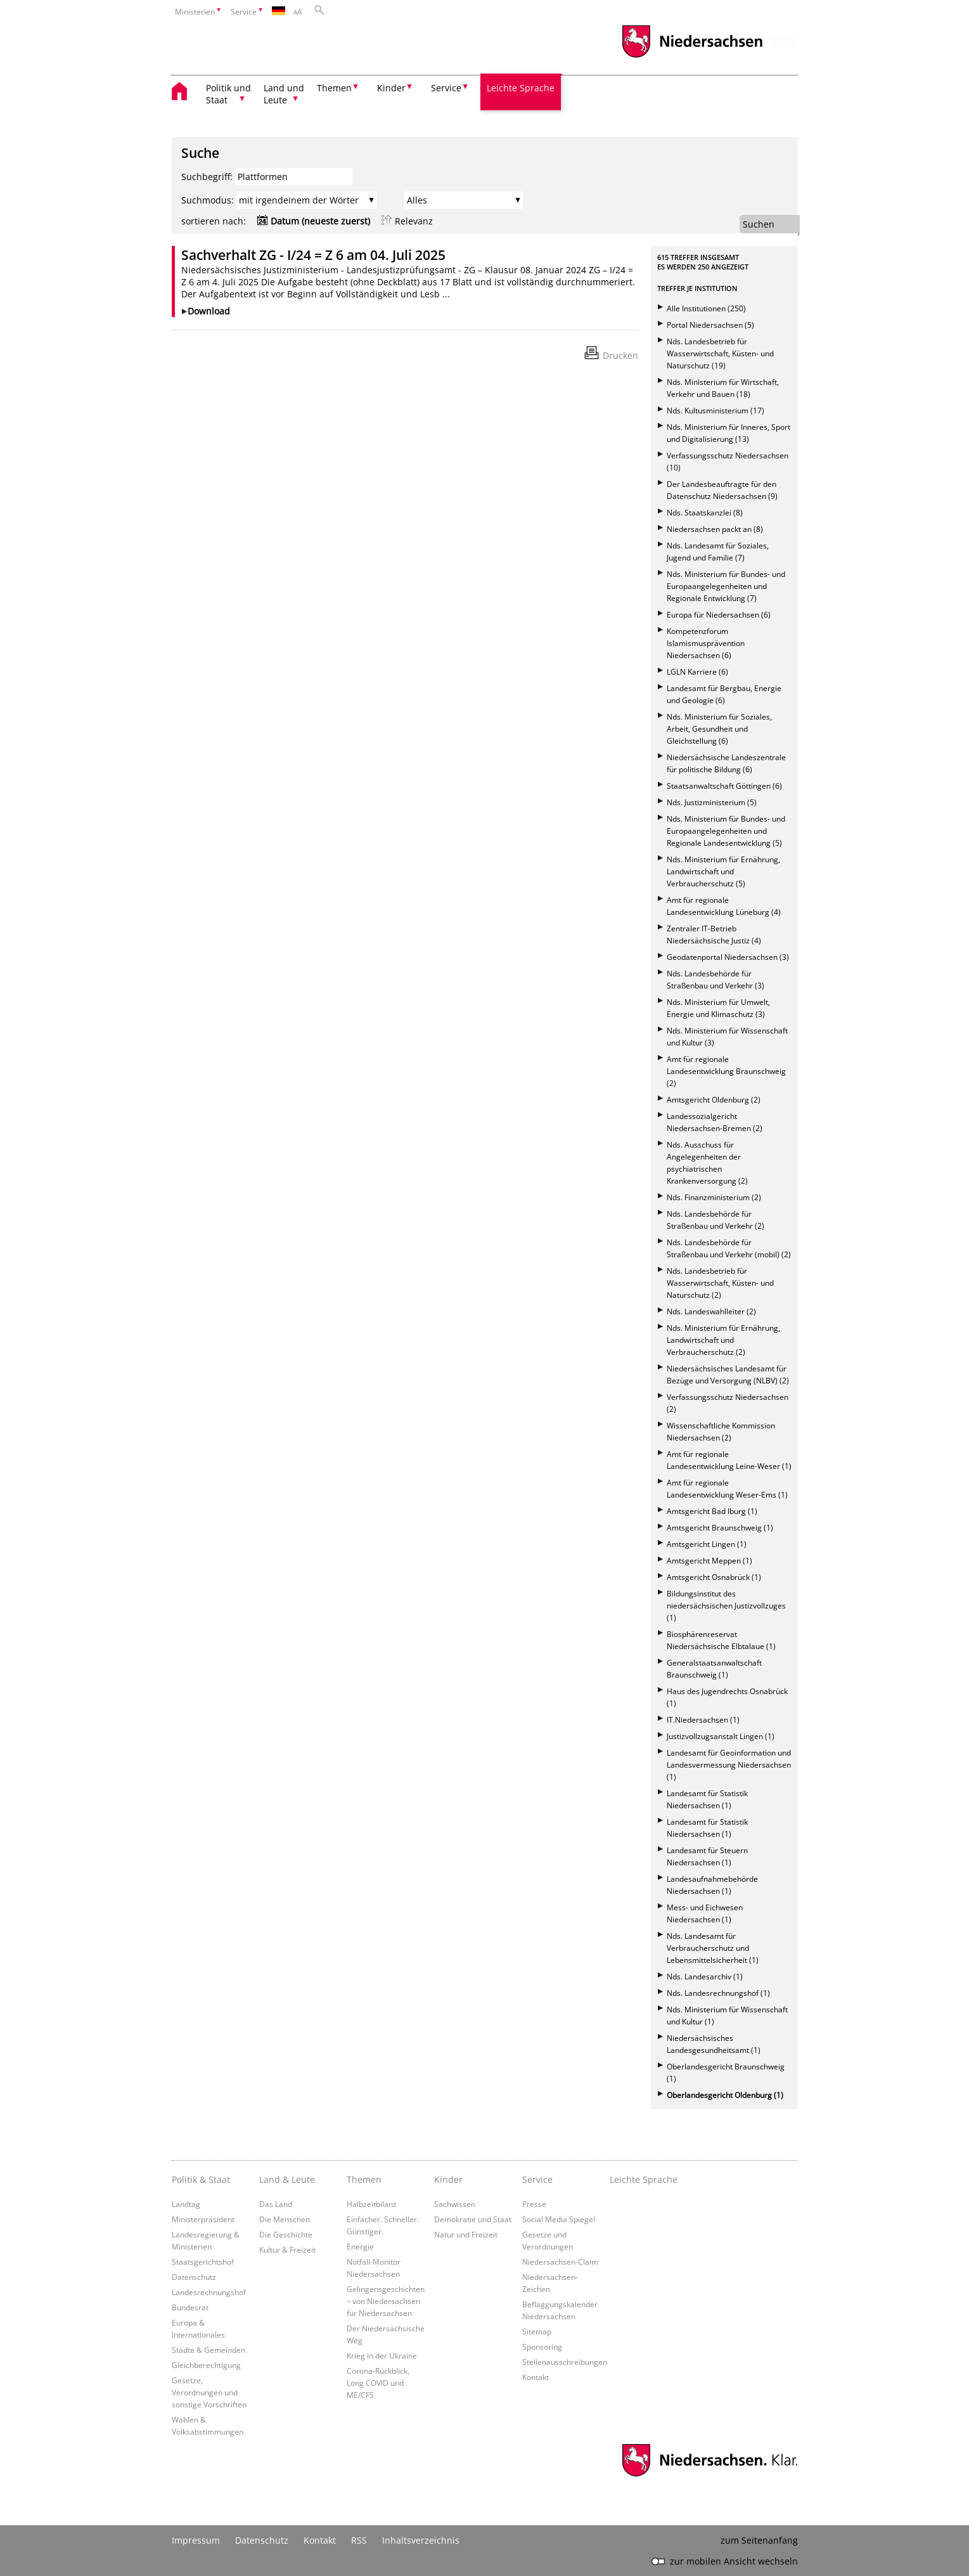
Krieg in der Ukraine (382, 2355)
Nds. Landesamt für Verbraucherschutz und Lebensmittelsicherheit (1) (713, 1948)
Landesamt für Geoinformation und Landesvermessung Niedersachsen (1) (729, 1764)
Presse (534, 2204)
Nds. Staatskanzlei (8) (705, 512)
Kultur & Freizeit (287, 2249)
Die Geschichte (285, 2234)
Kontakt (535, 2377)
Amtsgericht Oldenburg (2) (713, 1099)
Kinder (448, 2179)
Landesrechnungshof (209, 2292)
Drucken (620, 355)
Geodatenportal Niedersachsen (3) (728, 957)
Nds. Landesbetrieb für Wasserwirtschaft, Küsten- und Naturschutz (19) (720, 353)
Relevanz (414, 221)
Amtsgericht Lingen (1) (707, 1544)
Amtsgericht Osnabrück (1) (714, 1577)
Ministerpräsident (203, 2219)
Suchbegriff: (207, 177)
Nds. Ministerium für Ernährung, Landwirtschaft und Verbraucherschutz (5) (723, 871)
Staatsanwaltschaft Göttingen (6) (724, 785)
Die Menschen (284, 2219)
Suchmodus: (207, 200)
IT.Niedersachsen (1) (703, 1719)
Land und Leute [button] (284, 94)
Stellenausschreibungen (564, 2362)
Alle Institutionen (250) (706, 308)
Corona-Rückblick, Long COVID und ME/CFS (378, 2383)
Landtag (186, 2204)
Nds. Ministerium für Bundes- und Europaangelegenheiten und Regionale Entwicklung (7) (726, 586)
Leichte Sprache (521, 88)
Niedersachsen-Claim (560, 2261)
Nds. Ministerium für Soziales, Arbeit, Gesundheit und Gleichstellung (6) (719, 728)
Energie (360, 2246)
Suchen (758, 224)
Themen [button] (334, 88)
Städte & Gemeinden (208, 2350)
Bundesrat (190, 2307)
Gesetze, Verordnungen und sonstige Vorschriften (209, 2392)
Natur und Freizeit (465, 2234)
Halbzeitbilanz (372, 2204)
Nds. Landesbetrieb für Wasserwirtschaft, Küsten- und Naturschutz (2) (720, 1282)
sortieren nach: (213, 221)
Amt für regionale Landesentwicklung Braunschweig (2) (726, 1071)
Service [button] (446, 88)
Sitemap (536, 2331)
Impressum (196, 2540)
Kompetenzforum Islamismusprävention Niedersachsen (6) (706, 643)
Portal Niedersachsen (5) (710, 325)
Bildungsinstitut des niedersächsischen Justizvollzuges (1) (726, 1605)
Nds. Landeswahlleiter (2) (711, 1311)
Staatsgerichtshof (203, 2261)
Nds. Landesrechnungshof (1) (718, 1993)
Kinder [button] (391, 88)
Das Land (275, 2204)
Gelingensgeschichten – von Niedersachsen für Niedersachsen (386, 2301)
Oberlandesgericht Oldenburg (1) (725, 2095)
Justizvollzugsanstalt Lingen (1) (720, 1736)
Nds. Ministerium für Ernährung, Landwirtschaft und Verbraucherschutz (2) (723, 1340)
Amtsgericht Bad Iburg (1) (712, 1511)
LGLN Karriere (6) (697, 671)
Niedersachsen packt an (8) (715, 529)
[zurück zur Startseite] (186, 92)
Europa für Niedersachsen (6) (719, 614)
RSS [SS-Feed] (359, 2540)
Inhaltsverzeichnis (420, 2540)
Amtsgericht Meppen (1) (709, 1560)
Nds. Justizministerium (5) (712, 802)
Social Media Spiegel (558, 2219)
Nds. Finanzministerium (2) (714, 1197)
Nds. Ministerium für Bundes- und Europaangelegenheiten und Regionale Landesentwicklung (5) (726, 830)
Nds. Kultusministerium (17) (715, 410)
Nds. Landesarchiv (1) (705, 1976)
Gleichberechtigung (206, 2365)
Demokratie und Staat (472, 2219)
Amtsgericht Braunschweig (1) (720, 1527)
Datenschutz (194, 2277)
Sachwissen (454, 2204)
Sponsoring (542, 2346)
